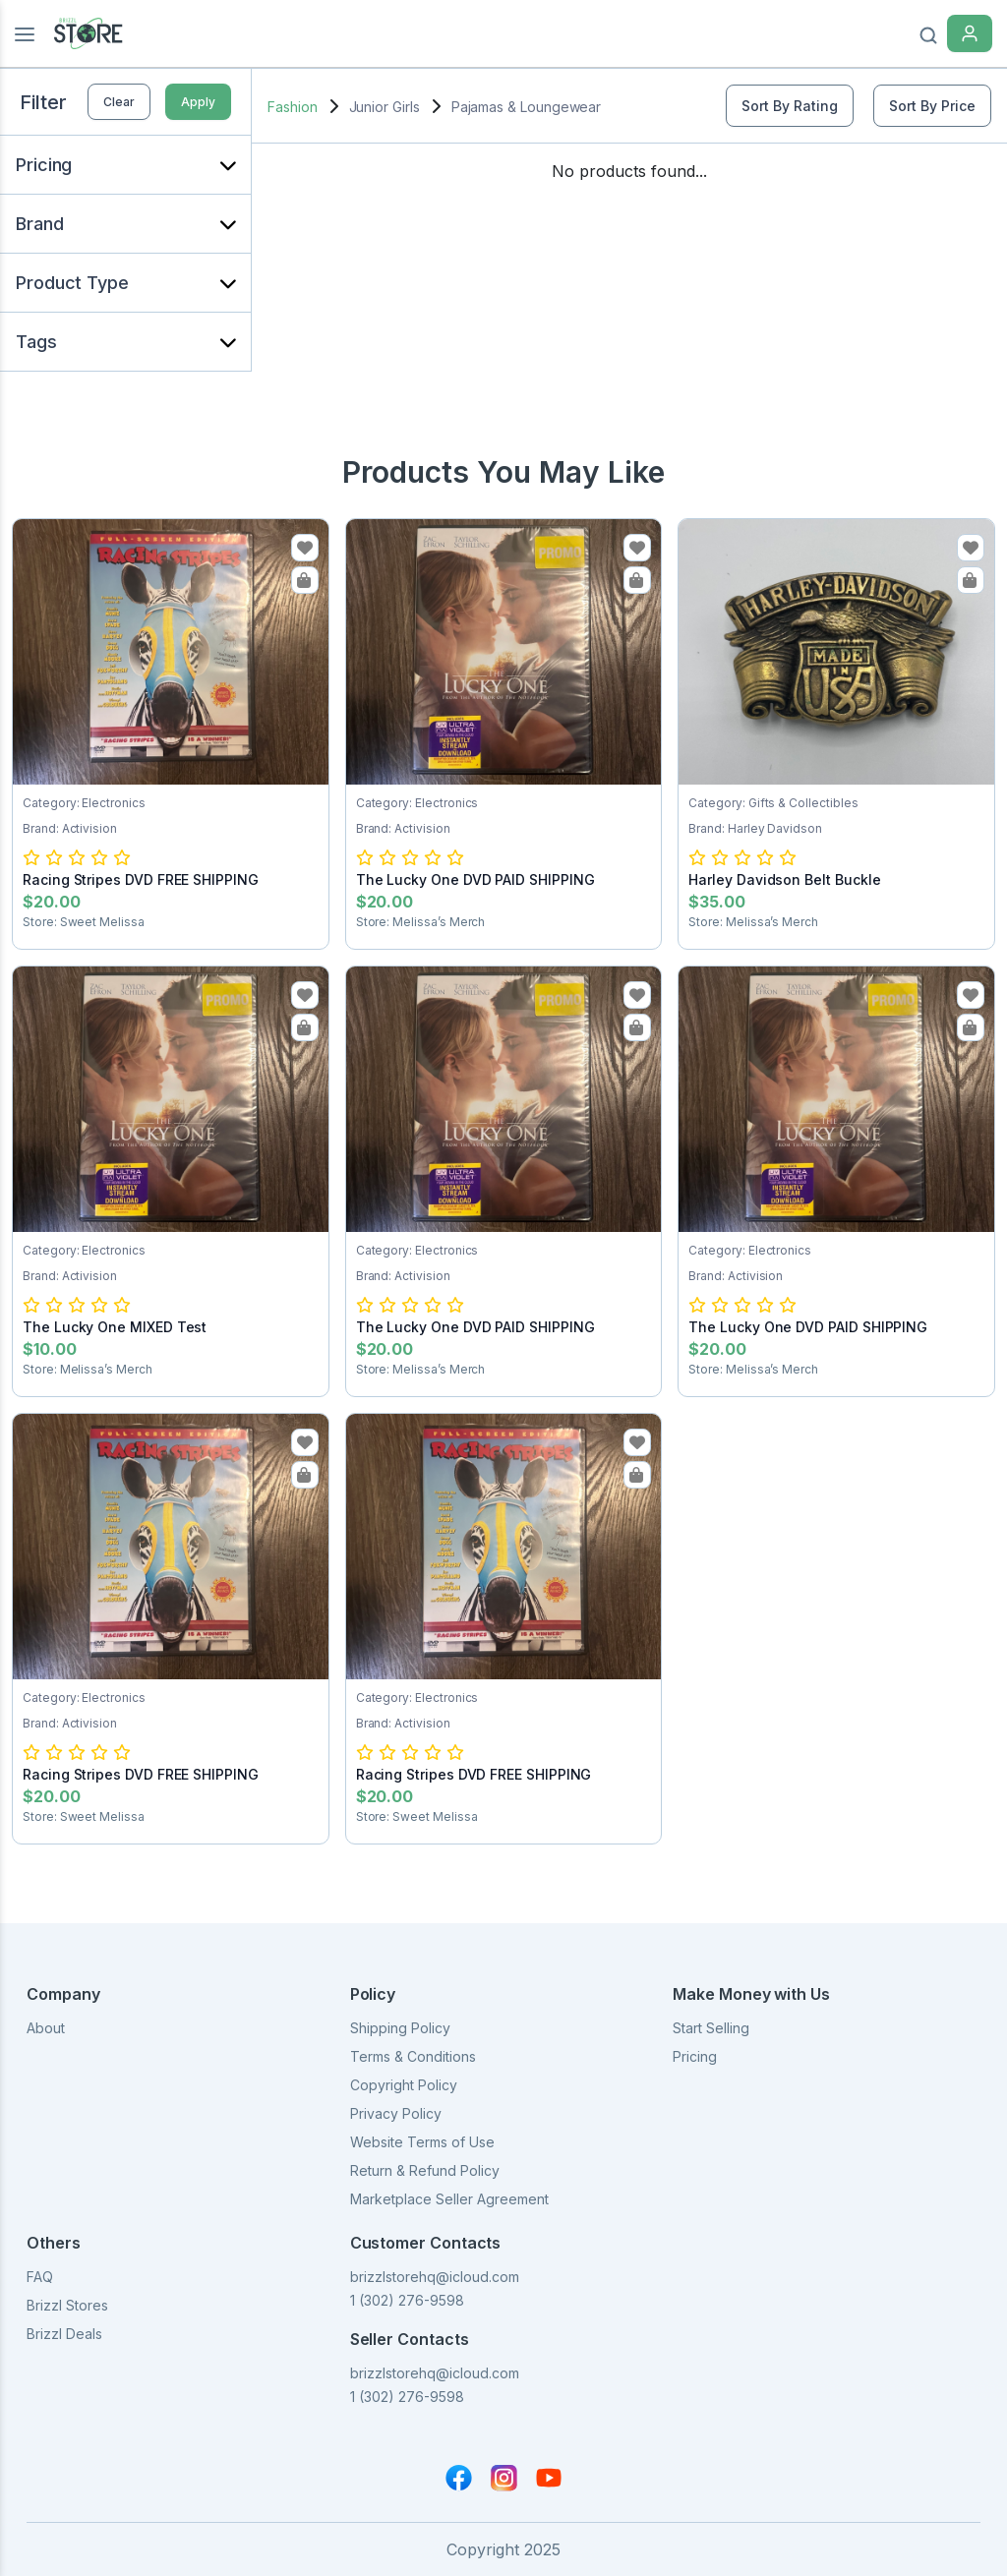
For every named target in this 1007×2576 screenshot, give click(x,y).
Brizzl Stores (67, 2305)
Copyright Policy (403, 2085)
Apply (198, 101)
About (46, 2028)
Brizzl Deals (64, 2333)
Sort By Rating (789, 105)
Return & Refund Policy (425, 2170)
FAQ (40, 2276)
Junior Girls (384, 106)
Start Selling (711, 2028)
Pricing (695, 2056)
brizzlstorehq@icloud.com (434, 2276)
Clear (119, 101)
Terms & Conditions (413, 2056)
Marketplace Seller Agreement (449, 2199)
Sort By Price (932, 105)
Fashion (292, 106)
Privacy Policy (396, 2113)
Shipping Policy (400, 2028)
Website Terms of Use (422, 2142)
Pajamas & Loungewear (526, 106)
